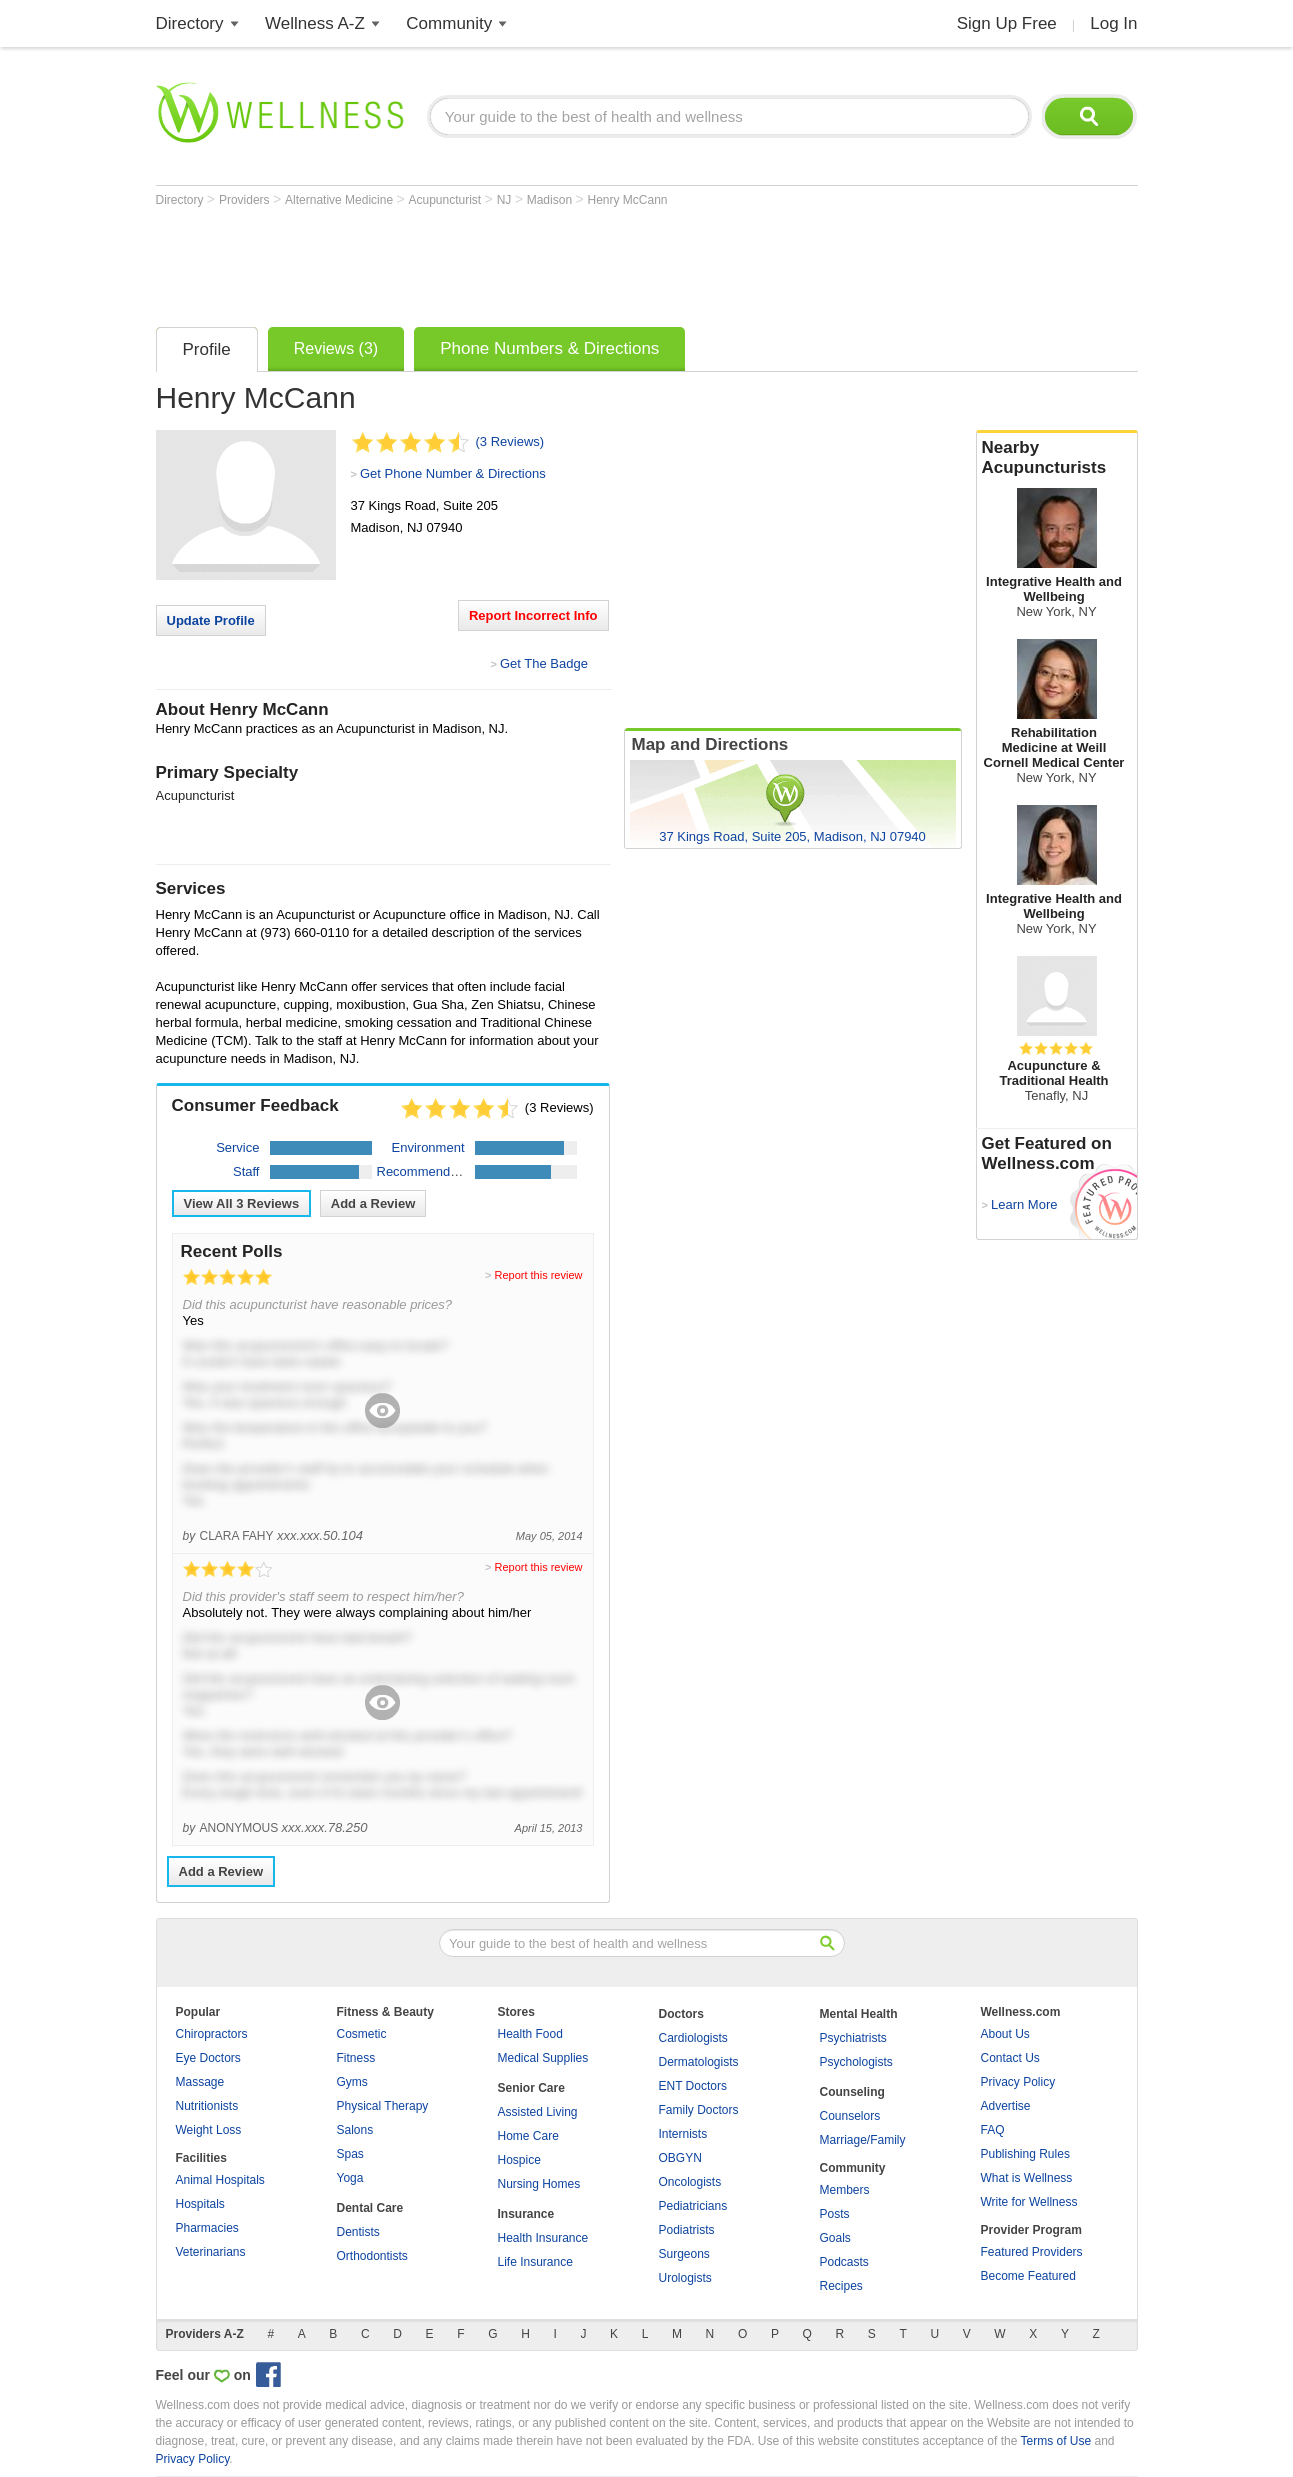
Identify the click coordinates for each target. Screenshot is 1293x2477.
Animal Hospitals (220, 2180)
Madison (551, 200)
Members (845, 2190)
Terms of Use (1055, 2441)
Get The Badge (544, 663)
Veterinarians (211, 2252)
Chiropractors (212, 2034)
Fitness (356, 2058)
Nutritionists (207, 2106)
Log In (1113, 23)
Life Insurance (535, 2262)
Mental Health (859, 2014)
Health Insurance (543, 2238)
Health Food (530, 2034)
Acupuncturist (447, 200)
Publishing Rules (1025, 2154)
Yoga (350, 2178)
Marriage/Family (863, 2140)
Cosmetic (362, 2034)
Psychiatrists (853, 2038)
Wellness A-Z (315, 23)
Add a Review (373, 1203)
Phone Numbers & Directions (549, 348)
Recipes (841, 2286)
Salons (355, 2130)
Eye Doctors (208, 2058)
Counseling (852, 2092)
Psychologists (856, 2062)
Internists (683, 2134)
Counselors (850, 2116)
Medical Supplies (543, 2058)
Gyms (352, 2082)
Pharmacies (207, 2228)
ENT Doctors (693, 2086)
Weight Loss (209, 2130)
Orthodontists (372, 2256)
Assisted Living (538, 2112)
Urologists (685, 2278)
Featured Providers (1032, 2252)
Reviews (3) (336, 348)
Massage (200, 2082)
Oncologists (690, 2182)
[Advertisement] (520, 262)
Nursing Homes (539, 2184)
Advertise (1006, 2106)
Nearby (1057, 458)
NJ (506, 200)
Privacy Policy (1018, 2082)
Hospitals (200, 2204)
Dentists (358, 2232)
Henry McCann (627, 200)
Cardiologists (693, 2038)
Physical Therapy (383, 2106)
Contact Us (1010, 2058)
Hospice (519, 2160)
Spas (350, 2154)
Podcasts (844, 2262)
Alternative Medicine (340, 200)
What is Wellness (1027, 2178)
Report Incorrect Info (533, 615)
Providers (246, 200)
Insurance (526, 2214)
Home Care (528, 2136)
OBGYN (680, 2158)
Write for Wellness (1029, 2202)
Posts (835, 2214)
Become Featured (1028, 2276)
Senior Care (531, 2088)
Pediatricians (693, 2206)
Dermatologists (699, 2062)
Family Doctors (699, 2110)
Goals (835, 2238)
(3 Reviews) (510, 441)
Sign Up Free (1007, 23)
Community (449, 23)
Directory (190, 23)
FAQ (993, 2130)
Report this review (538, 1275)
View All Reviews (242, 1203)
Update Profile (211, 620)
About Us (1005, 2034)
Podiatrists (687, 2230)
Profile (207, 349)
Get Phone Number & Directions (453, 473)
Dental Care (370, 2208)
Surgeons (684, 2254)
